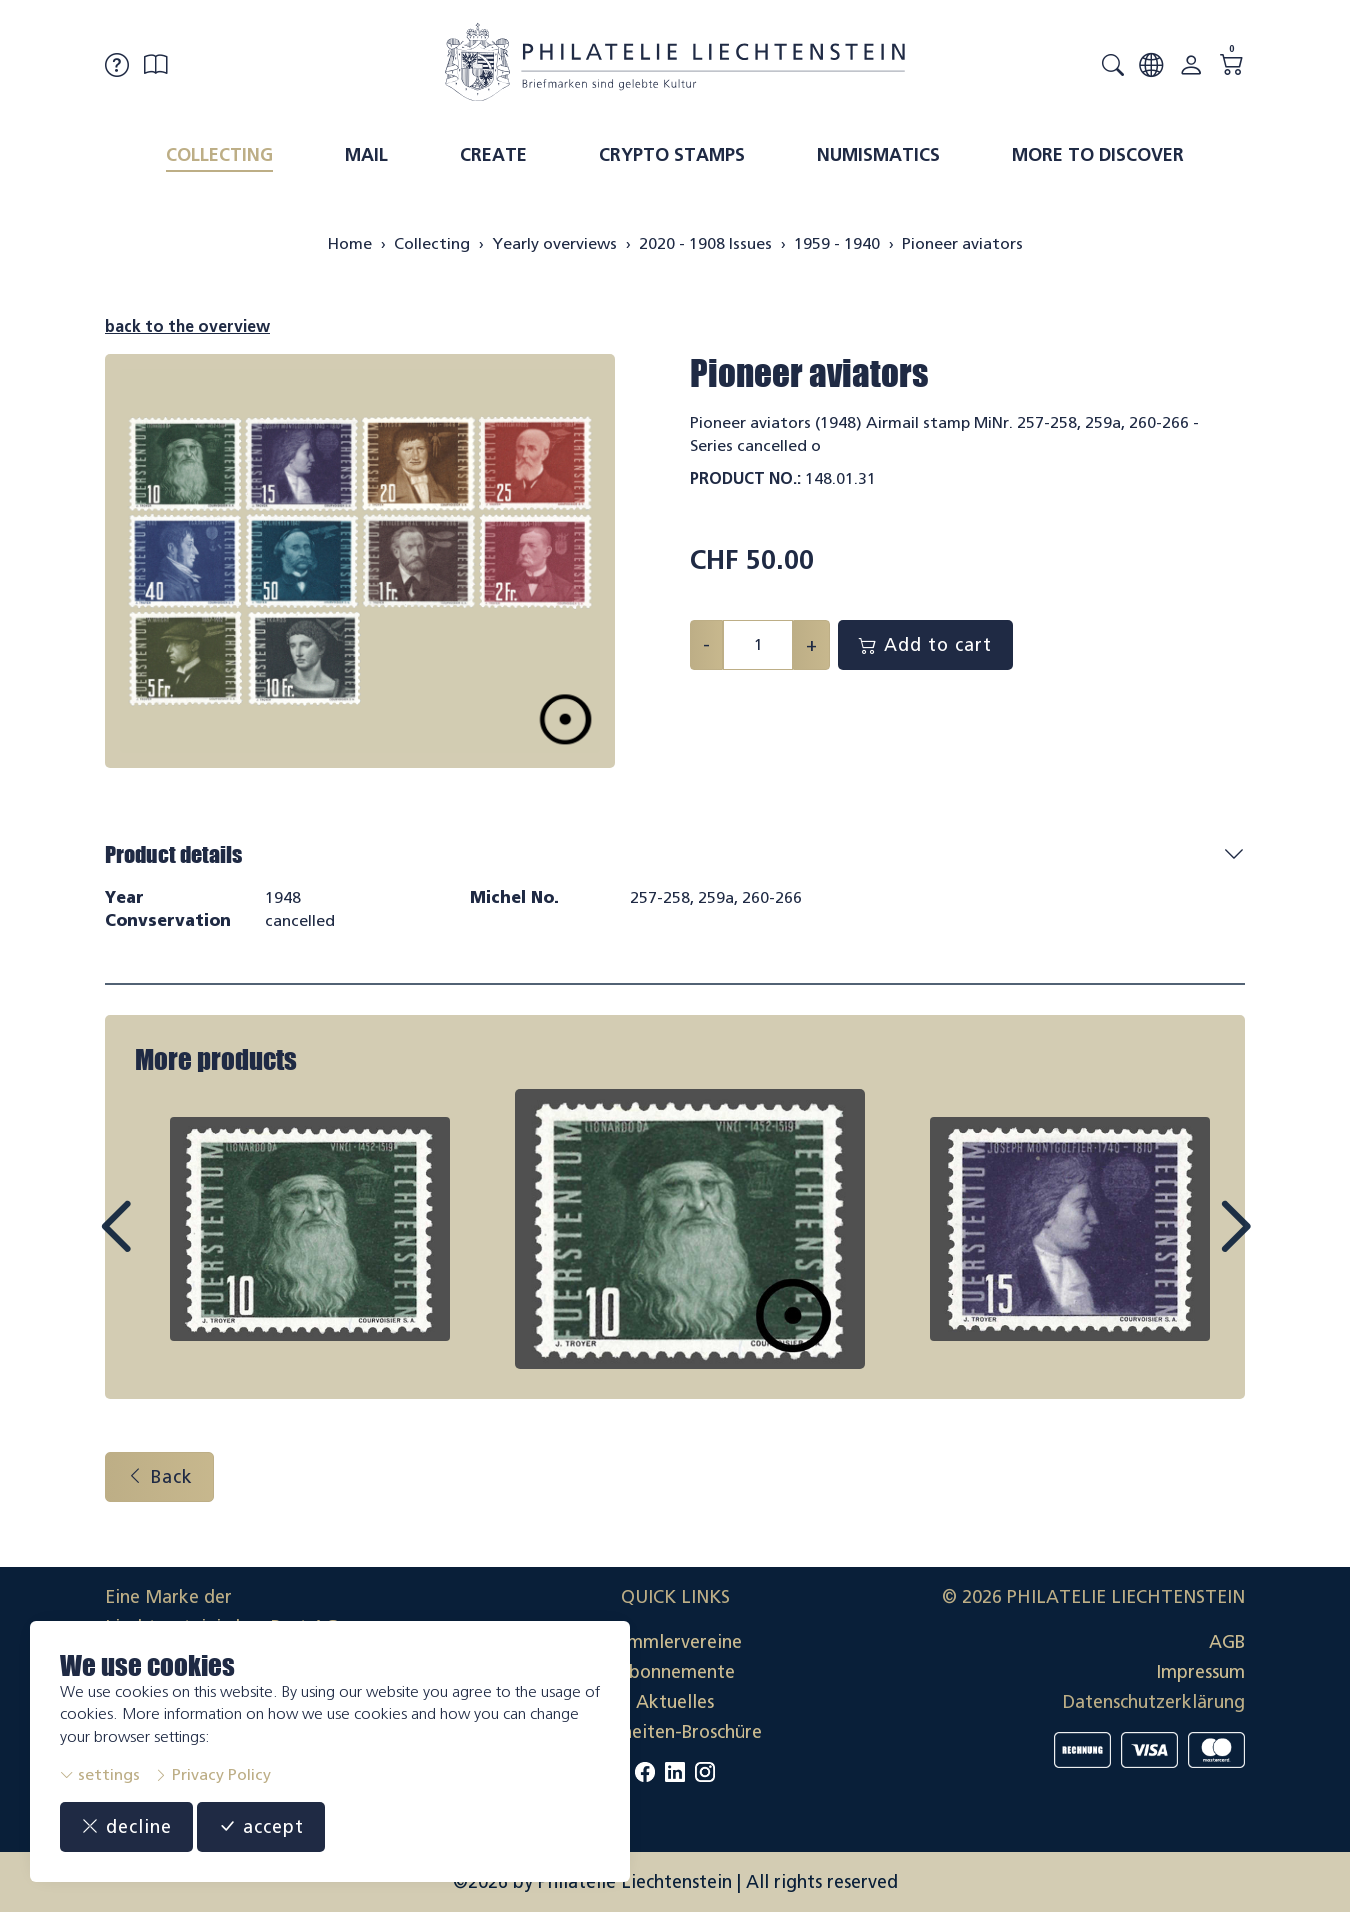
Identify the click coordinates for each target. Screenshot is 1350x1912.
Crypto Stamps (672, 155)
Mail (366, 155)
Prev (161, 1245)
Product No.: (745, 478)
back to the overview (187, 326)
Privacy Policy (212, 1774)
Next (1189, 1245)
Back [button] (159, 1477)
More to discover (1098, 155)
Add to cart (925, 645)
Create (493, 155)
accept (261, 1827)
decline (126, 1827)
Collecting (219, 155)
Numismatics (878, 155)
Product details (173, 854)
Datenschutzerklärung (1154, 1702)
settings (100, 1774)
